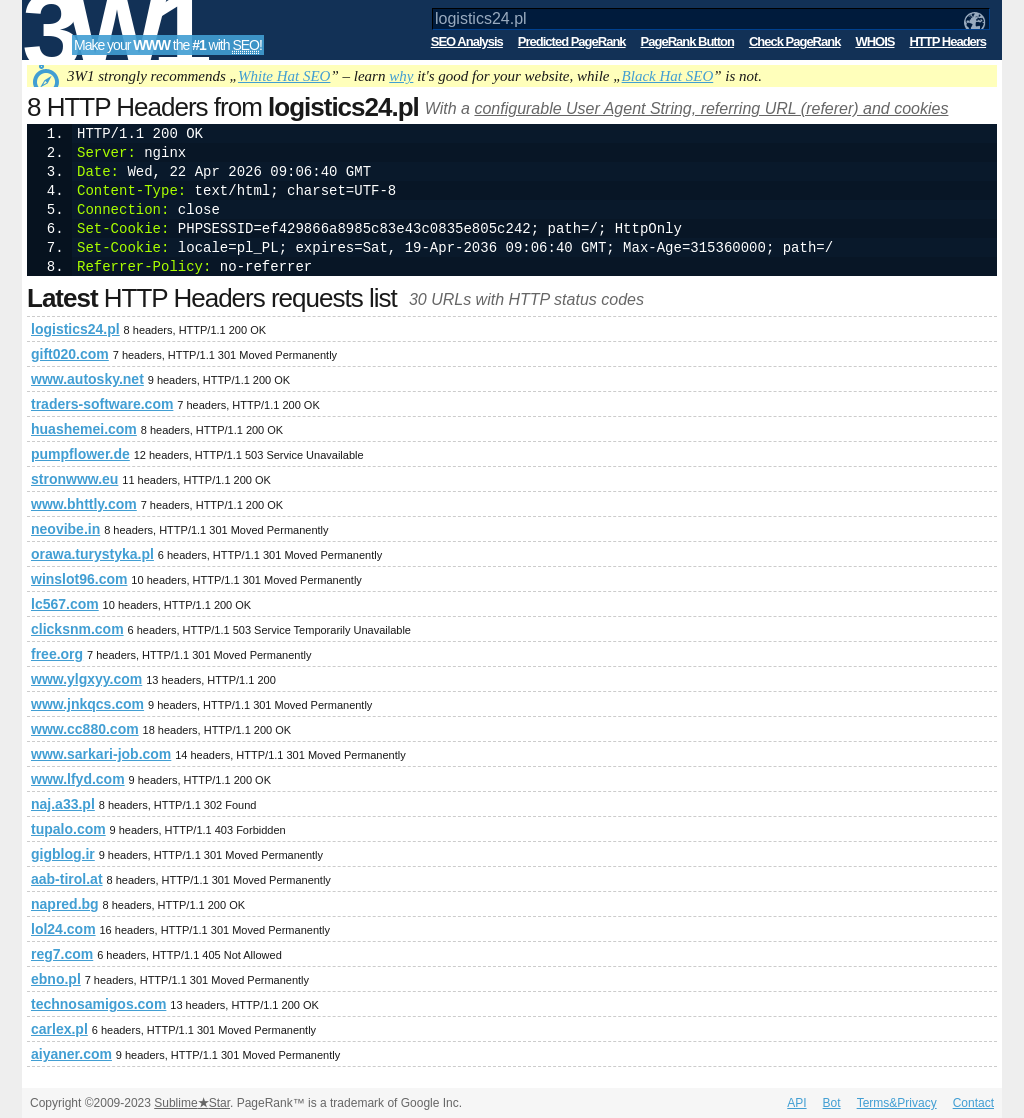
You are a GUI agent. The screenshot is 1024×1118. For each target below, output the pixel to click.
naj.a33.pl (63, 804)
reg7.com (62, 954)
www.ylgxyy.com (86, 679)
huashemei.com (84, 429)
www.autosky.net (87, 379)
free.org (57, 654)
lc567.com (65, 604)
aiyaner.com (71, 1054)
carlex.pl (59, 1029)
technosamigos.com (98, 1004)
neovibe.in (65, 529)
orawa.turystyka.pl (92, 554)
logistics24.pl (75, 329)
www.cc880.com (85, 729)
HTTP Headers (947, 41)
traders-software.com (102, 404)
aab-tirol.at (67, 879)
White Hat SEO (284, 76)
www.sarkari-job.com (101, 754)
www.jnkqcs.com (87, 704)
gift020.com (70, 354)
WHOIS (874, 41)
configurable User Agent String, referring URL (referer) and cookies (711, 108)
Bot (832, 1103)
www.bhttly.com (84, 504)
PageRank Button (687, 41)
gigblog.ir (63, 854)
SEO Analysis (467, 41)
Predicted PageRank (572, 41)
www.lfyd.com (78, 779)
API (796, 1103)
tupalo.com (68, 829)
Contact (973, 1103)
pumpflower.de (80, 454)
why (401, 76)
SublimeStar (192, 1103)
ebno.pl (56, 979)
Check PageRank (795, 41)
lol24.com (63, 929)
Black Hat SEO (668, 76)
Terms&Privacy (897, 1103)
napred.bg (65, 904)
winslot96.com (79, 579)
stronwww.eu (74, 479)
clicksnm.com (77, 629)
